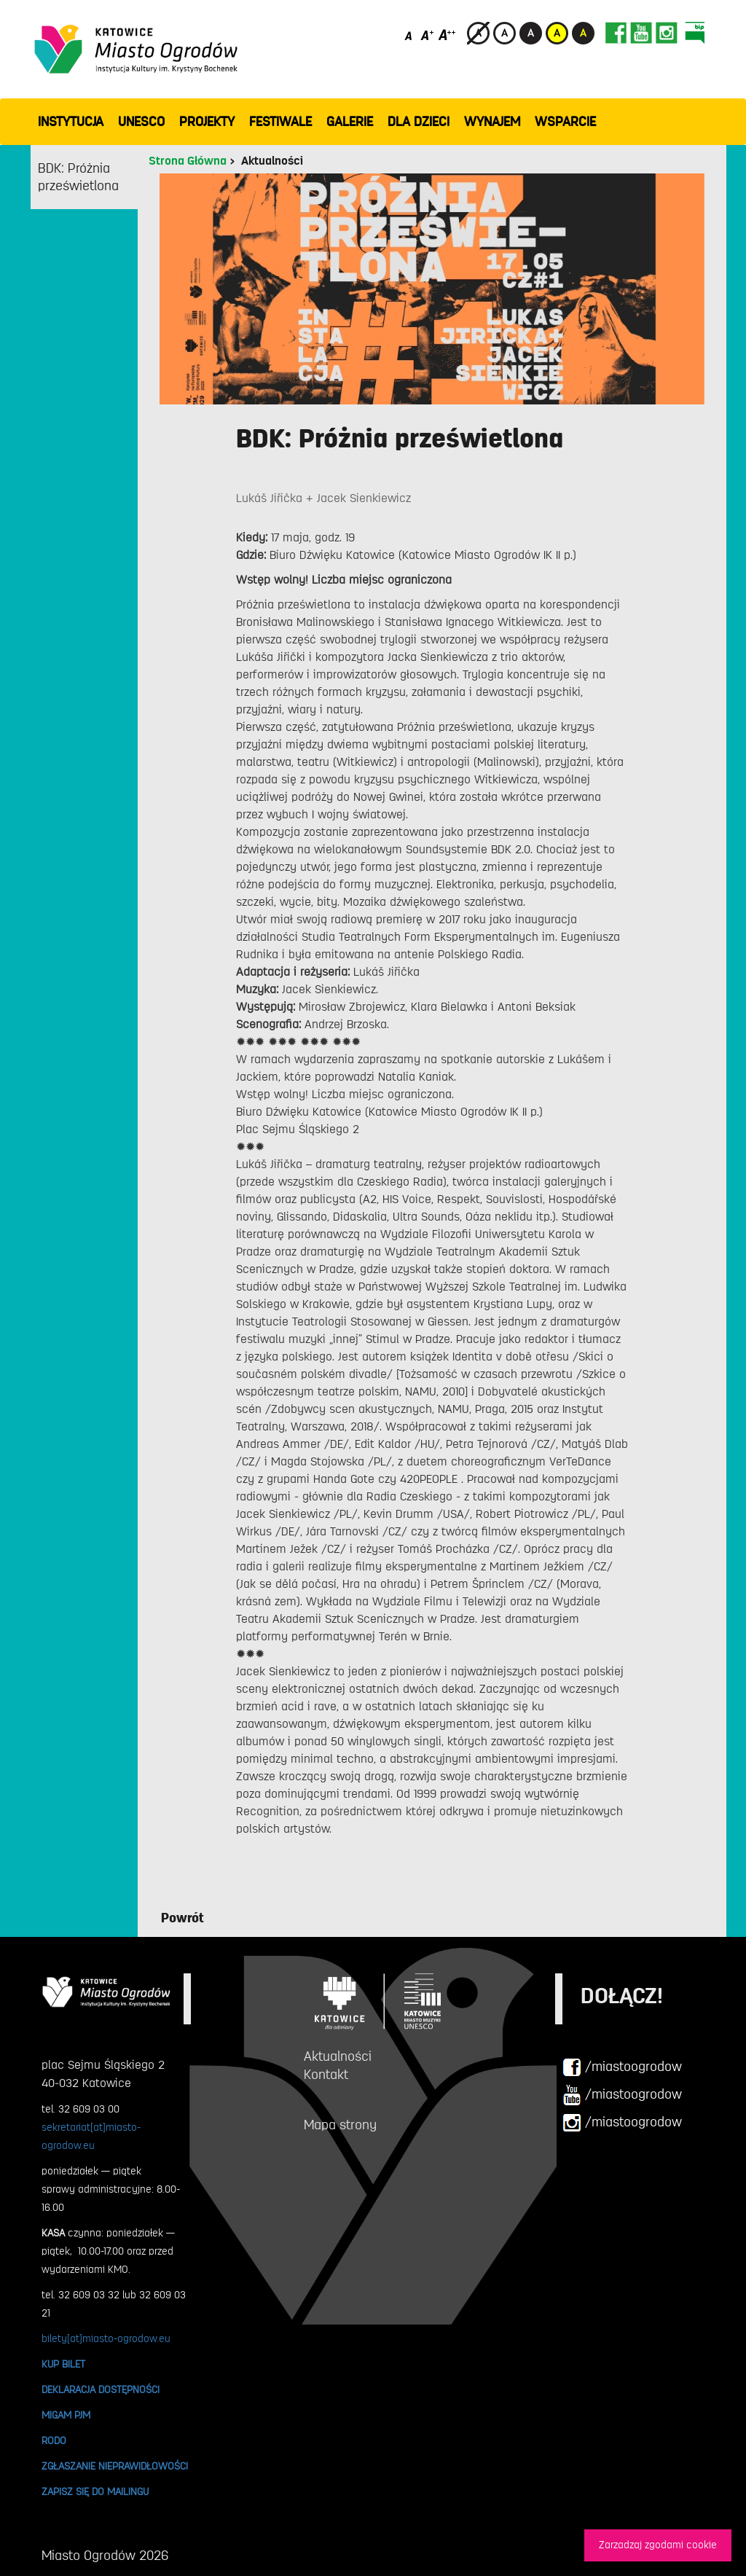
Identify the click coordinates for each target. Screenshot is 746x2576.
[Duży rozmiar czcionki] (447, 34)
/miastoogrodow (622, 2067)
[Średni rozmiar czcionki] (427, 34)
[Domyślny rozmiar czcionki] (410, 34)
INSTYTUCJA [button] (70, 121)
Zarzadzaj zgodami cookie (658, 2545)
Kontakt (326, 2074)
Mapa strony (340, 2124)
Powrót (182, 1918)
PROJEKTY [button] (207, 121)
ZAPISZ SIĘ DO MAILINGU (95, 2491)
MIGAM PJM (66, 2415)
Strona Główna (188, 161)
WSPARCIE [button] (565, 121)
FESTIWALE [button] (280, 121)
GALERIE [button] (349, 121)
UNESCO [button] (141, 121)
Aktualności (272, 161)
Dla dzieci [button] (418, 121)
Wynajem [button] (492, 121)
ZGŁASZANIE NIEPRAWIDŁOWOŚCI (115, 2466)
